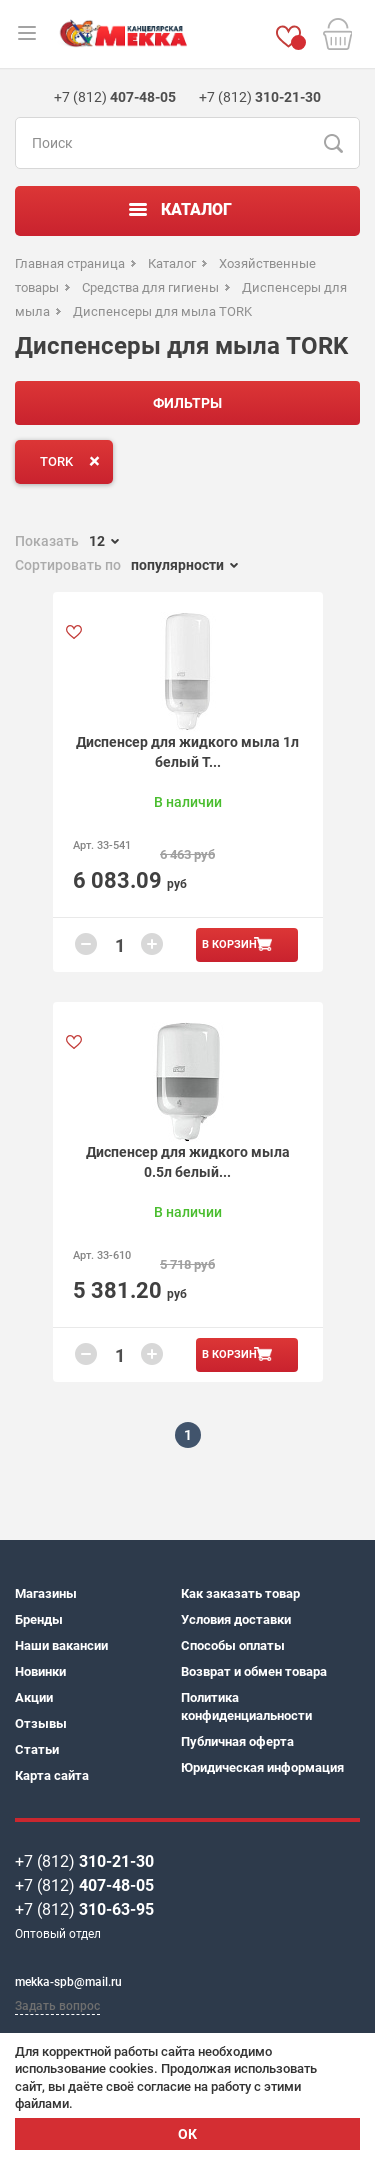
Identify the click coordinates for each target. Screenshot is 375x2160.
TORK (74, 461)
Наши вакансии (61, 1645)
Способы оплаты (233, 1645)
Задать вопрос (57, 2006)
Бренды (39, 1619)
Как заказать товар (240, 1593)
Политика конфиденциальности (246, 1706)
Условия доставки (236, 1619)
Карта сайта (52, 1775)
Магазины (46, 1593)
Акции (34, 1697)
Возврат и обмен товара (254, 1671)
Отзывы (41, 1723)
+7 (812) (84, 1861)
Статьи (37, 1749)
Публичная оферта (237, 1741)
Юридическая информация (262, 1767)
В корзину (233, 944)
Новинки (40, 1671)
